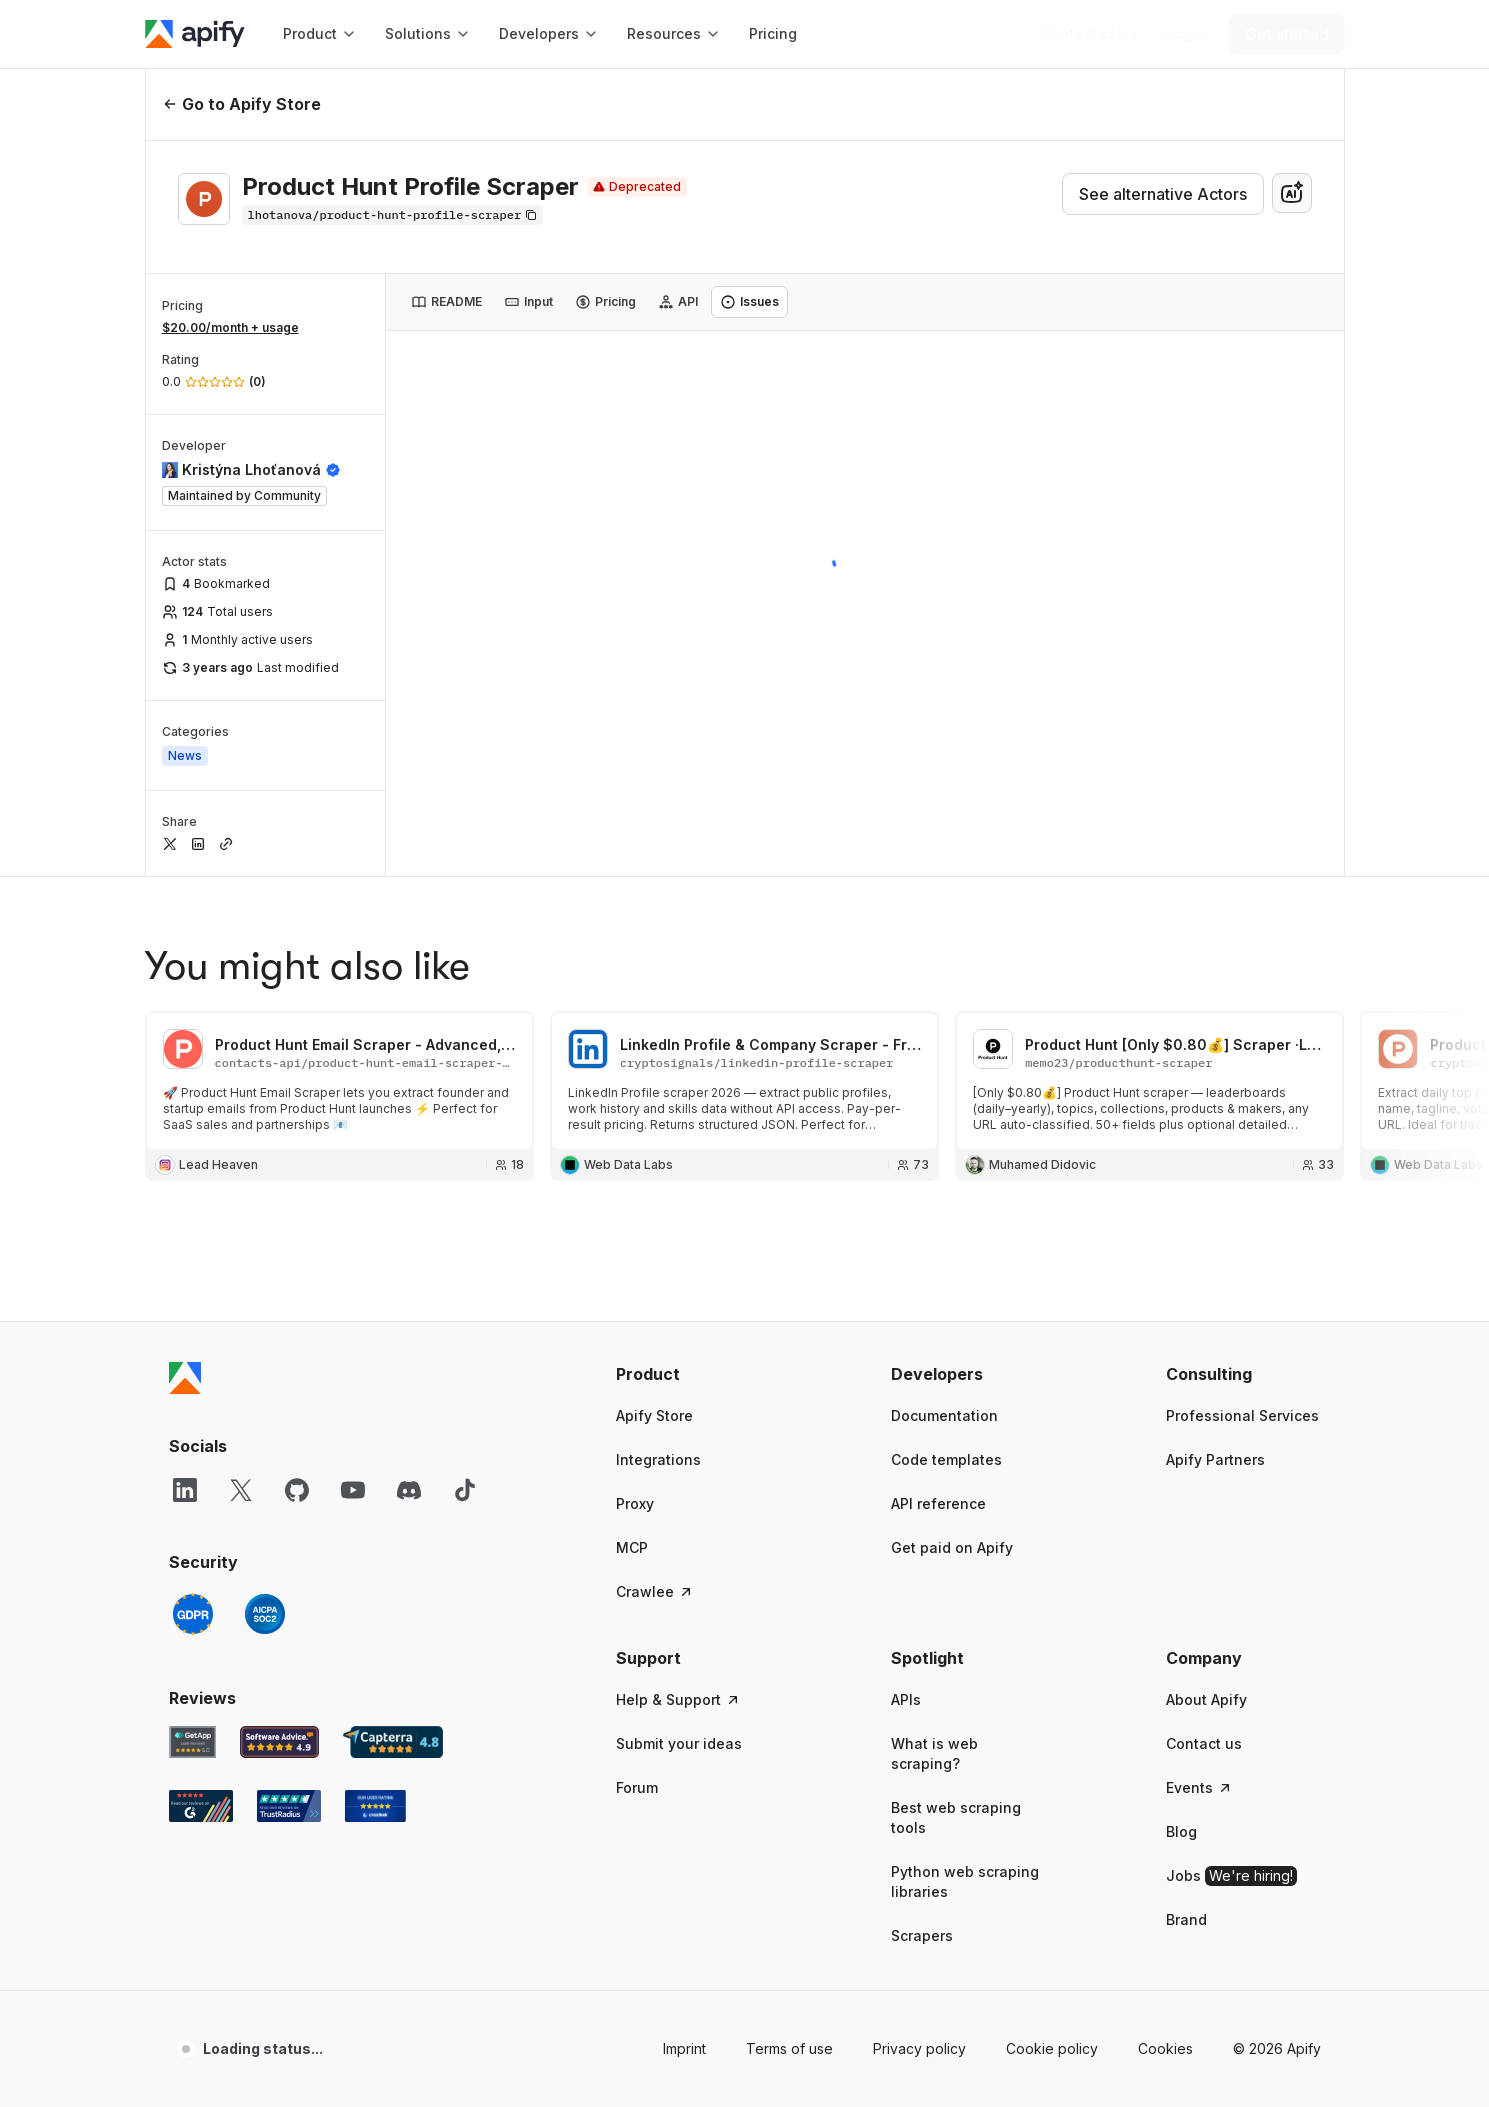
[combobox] (1292, 193)
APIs (906, 1699)
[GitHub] (297, 1490)
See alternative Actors (1163, 194)
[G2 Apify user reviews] (201, 1806)
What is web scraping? (934, 1753)
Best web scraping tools (956, 1817)
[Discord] (409, 1490)
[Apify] (195, 34)
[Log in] (1187, 34)
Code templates (946, 1459)
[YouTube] (353, 1490)
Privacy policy (919, 2048)
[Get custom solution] (1089, 34)
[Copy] (393, 215)
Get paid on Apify (952, 1547)
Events (1199, 1787)
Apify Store (654, 1415)
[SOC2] (265, 1614)
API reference (938, 1503)
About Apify (1206, 1699)
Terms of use (789, 2048)
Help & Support (678, 1699)
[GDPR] (193, 1614)
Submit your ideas (679, 1743)
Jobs (1231, 1876)
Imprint (684, 2048)
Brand (1186, 1919)
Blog (1181, 1831)
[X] (241, 1490)
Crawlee (655, 1591)
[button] (693, 1374)
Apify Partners (1215, 1459)
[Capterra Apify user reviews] (393, 1742)
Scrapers (922, 1935)
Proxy (635, 1503)
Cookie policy (1052, 2048)
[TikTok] (465, 1490)
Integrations (658, 1459)
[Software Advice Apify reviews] (279, 1742)
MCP (632, 1547)
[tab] (446, 302)
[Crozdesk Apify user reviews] (375, 1806)
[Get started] (1287, 34)
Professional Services (1242, 1415)
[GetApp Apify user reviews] (193, 1742)
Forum (637, 1787)
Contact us (1204, 1743)
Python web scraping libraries (965, 1881)
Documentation (944, 1415)
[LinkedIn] (185, 1490)
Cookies (1165, 2048)
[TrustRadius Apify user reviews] (289, 1806)
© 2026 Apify (1277, 2048)
